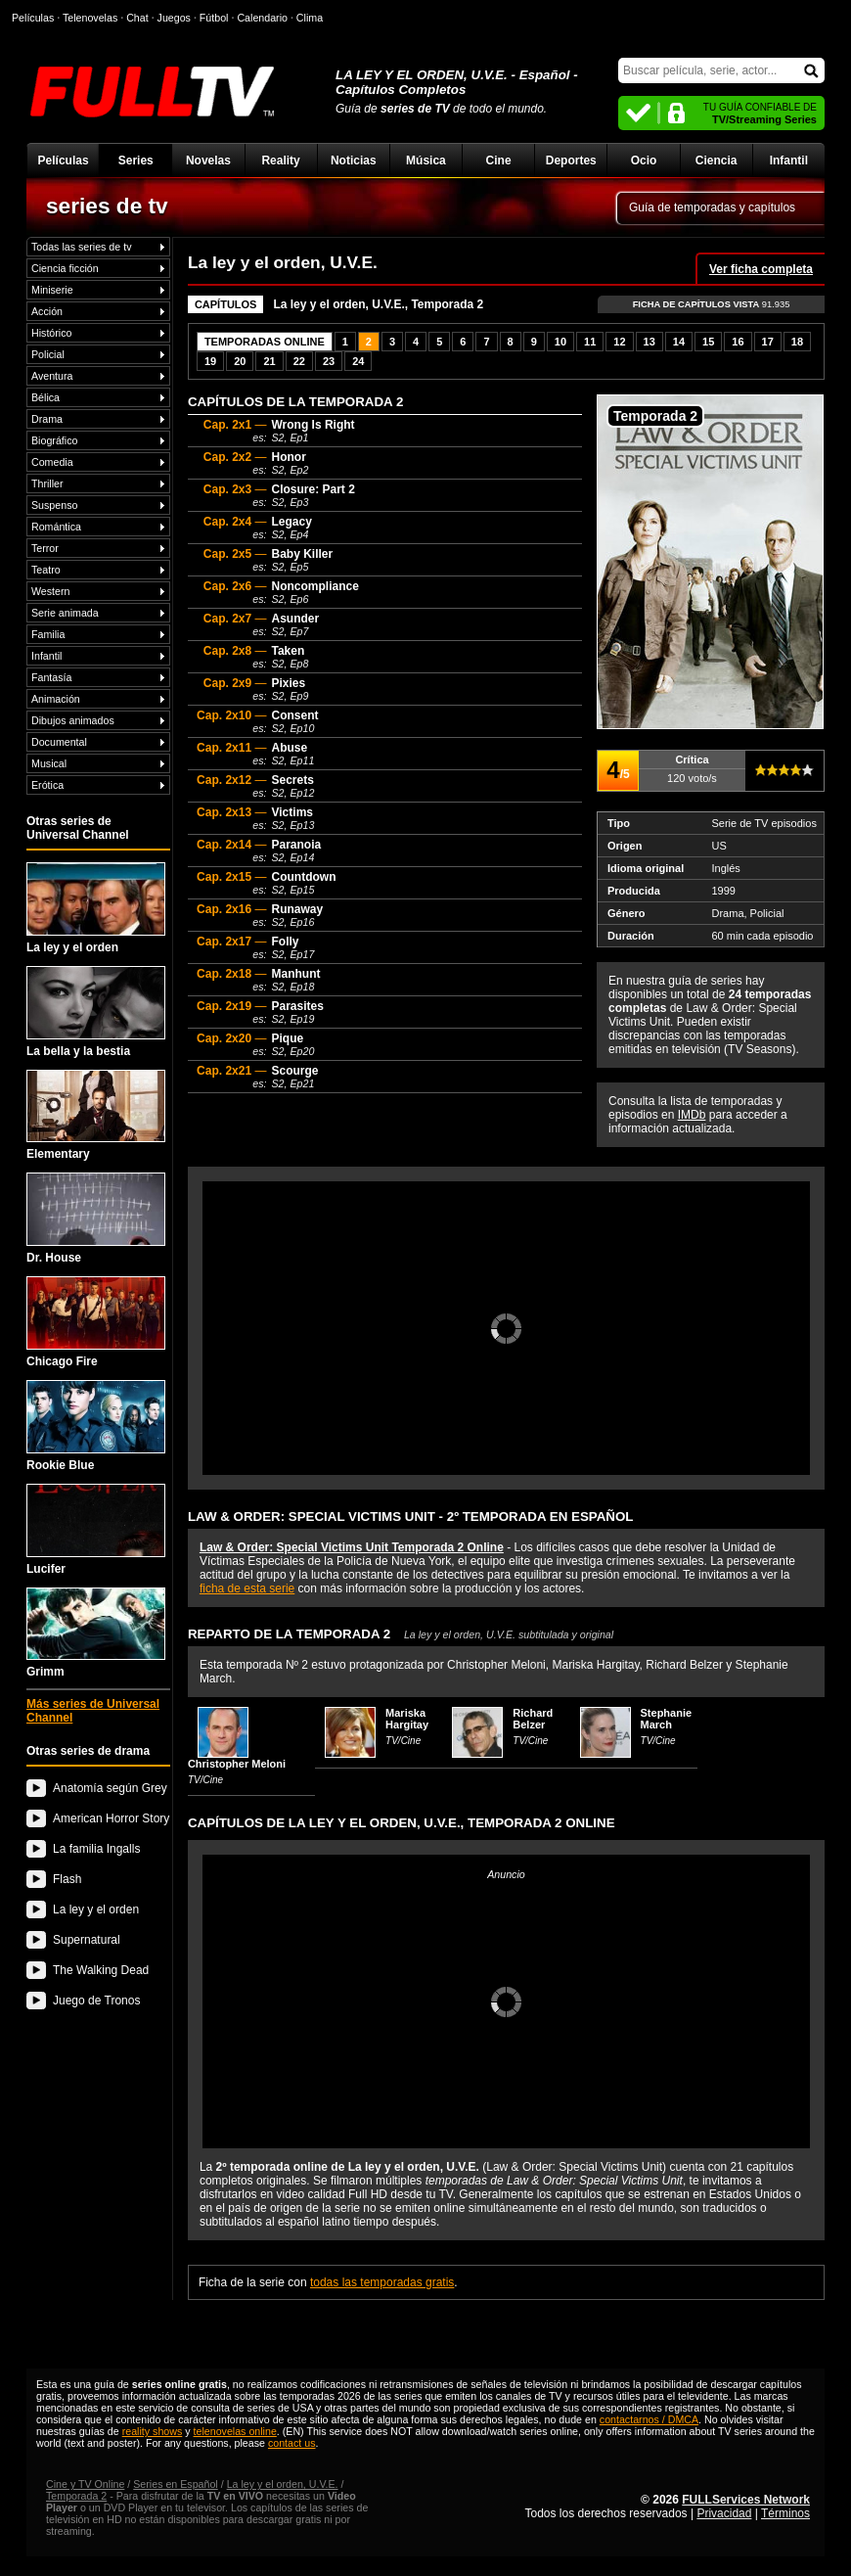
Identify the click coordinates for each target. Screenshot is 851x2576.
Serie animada (65, 613)
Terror (45, 548)
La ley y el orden (95, 908)
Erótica (47, 785)
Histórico (51, 333)
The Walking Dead (101, 1970)
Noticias (354, 160)
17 (768, 341)
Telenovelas (90, 17)
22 (299, 361)
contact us (292, 2443)
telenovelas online (235, 2431)
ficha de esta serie (247, 1588)
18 (797, 341)
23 (329, 361)
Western (50, 591)
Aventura (51, 376)
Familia (48, 634)
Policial (48, 354)
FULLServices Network (746, 2500)
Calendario (262, 17)
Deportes (571, 160)
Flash (67, 1879)
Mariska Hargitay (406, 1718)
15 (708, 341)
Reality (280, 160)
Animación (55, 699)
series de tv (107, 205)
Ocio (644, 160)
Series (136, 160)
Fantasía (51, 677)
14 (679, 341)
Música (426, 160)
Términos (785, 2513)
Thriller (47, 483)
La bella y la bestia (95, 1012)
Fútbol (214, 17)
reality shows (152, 2431)
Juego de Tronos (96, 2000)
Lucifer (95, 1530)
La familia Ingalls (96, 1849)
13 (649, 341)
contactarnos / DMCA (649, 2419)
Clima (309, 17)
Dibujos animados (72, 720)
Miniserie (52, 290)
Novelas (208, 160)
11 (590, 341)
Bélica (45, 397)
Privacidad (723, 2513)
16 (737, 341)
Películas (63, 160)
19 (210, 361)
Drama (47, 419)
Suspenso (54, 505)
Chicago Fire (95, 1322)
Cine (499, 160)
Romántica (56, 526)
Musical (49, 763)
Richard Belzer (533, 1718)
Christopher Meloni (237, 1764)
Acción (47, 311)
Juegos (174, 17)
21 (269, 361)
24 (358, 361)
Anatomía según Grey (110, 1788)
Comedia (52, 462)
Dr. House (95, 1219)
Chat (137, 17)
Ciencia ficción (65, 268)
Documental (59, 742)
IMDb (692, 1115)
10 (560, 341)
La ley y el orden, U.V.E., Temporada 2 (378, 304)
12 (619, 341)
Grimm (95, 1633)
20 (240, 361)
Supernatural (86, 1940)
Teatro (46, 569)
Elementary (95, 1116)
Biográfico (54, 440)
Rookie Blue (95, 1426)
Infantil (789, 160)
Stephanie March (667, 1718)
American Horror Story (111, 1818)
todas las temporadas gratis (382, 2282)
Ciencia (716, 160)
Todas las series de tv (81, 247)
